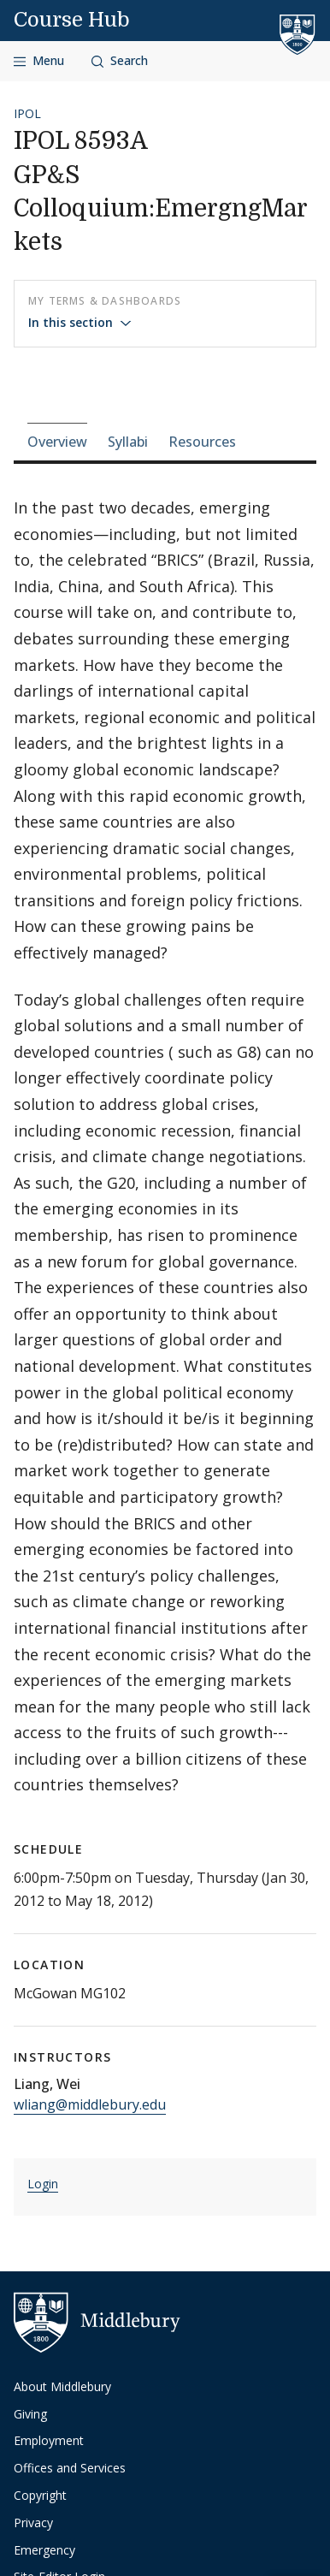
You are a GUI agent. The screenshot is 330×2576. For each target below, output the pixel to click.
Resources (202, 441)
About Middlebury (62, 2386)
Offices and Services (70, 2468)
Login (42, 2183)
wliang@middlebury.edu (90, 2104)
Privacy (33, 2522)
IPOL (27, 113)
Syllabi (128, 441)
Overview (57, 441)
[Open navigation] (39, 61)
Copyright (40, 2495)
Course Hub (72, 20)
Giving (30, 2414)
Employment (49, 2440)
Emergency (44, 2550)
